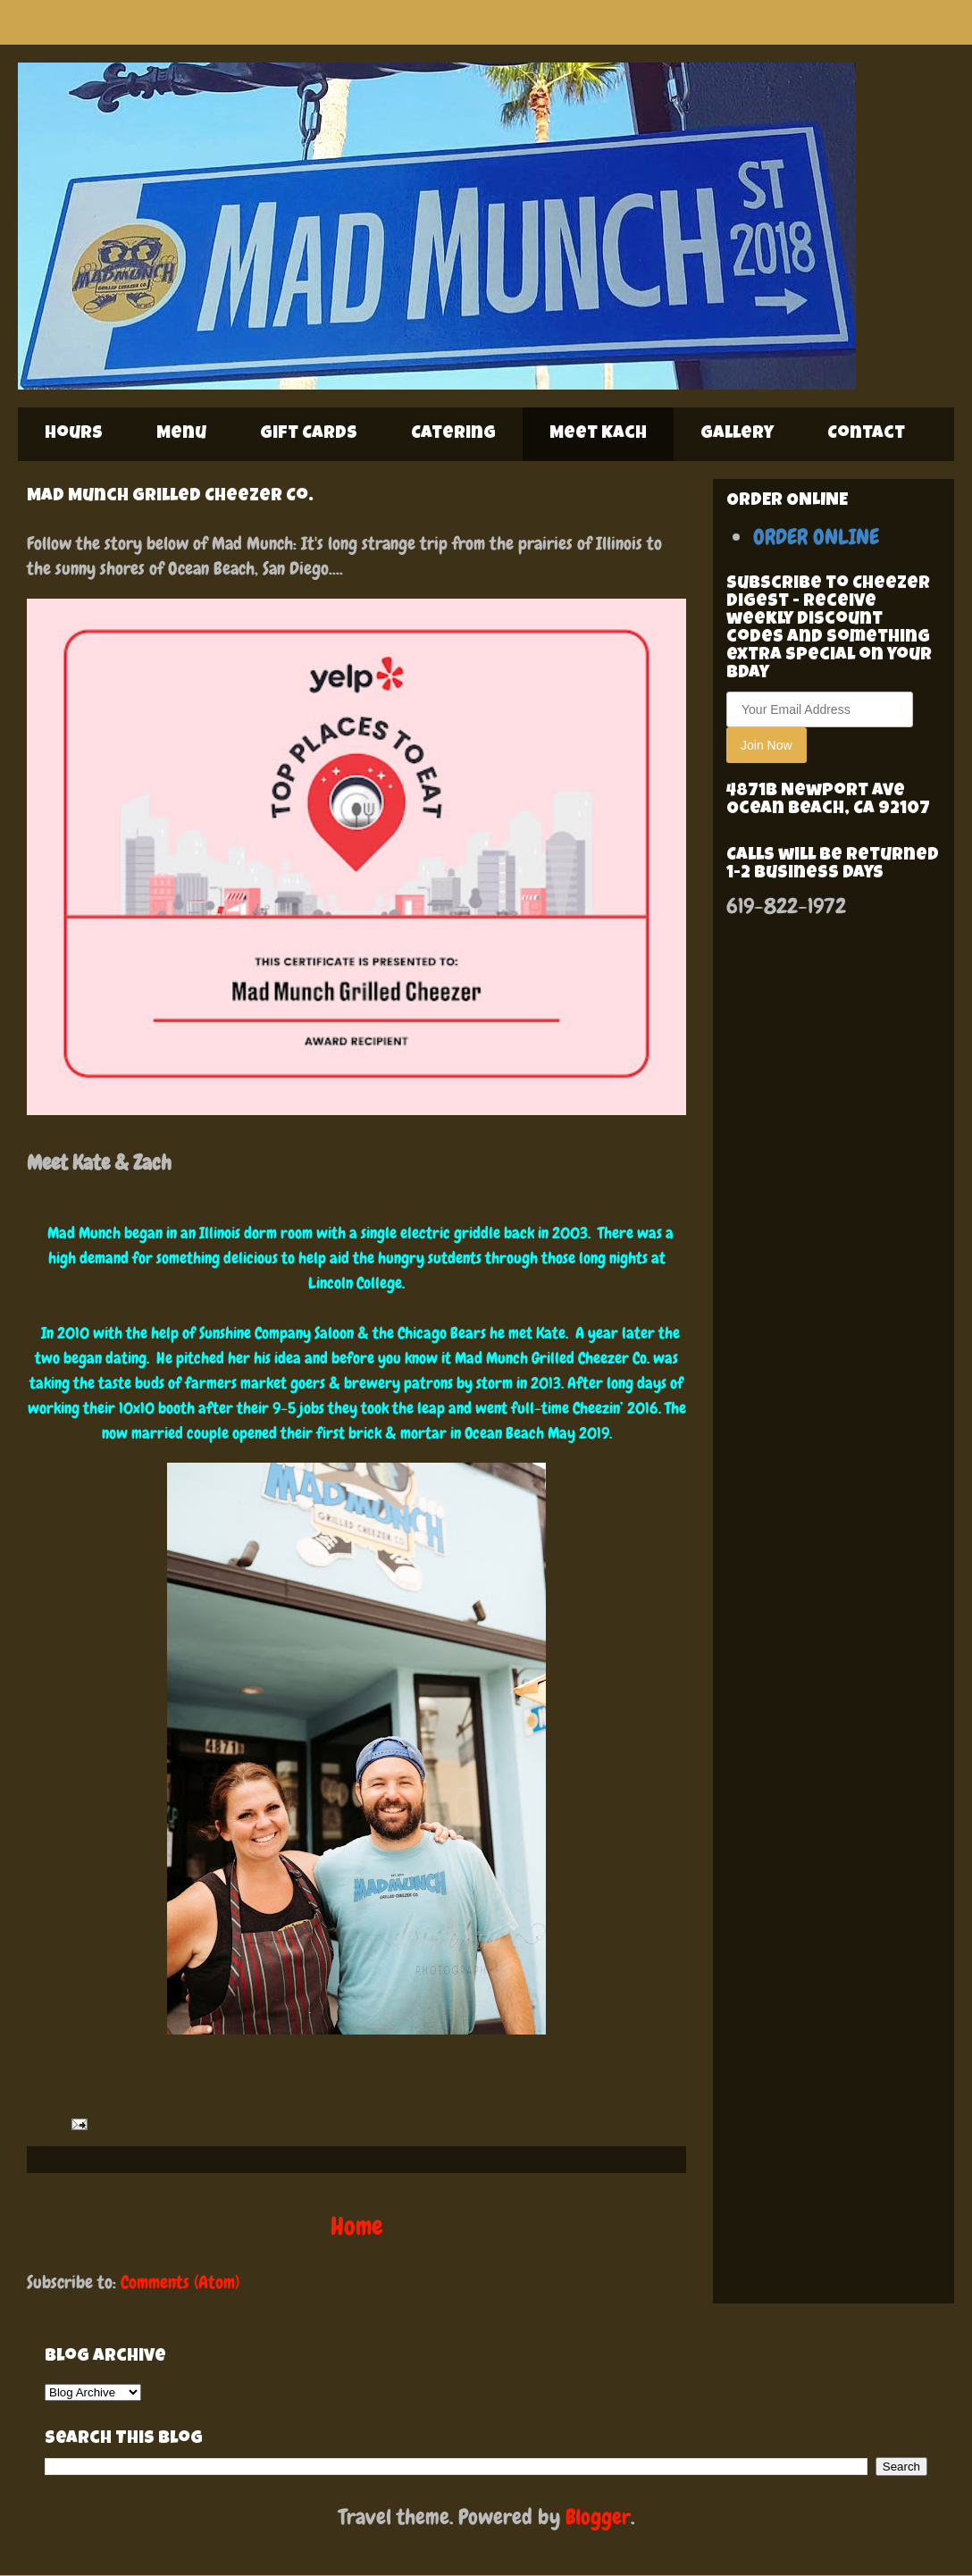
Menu (181, 434)
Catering (453, 434)
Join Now (766, 745)
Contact (866, 434)
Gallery (737, 434)
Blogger (598, 2516)
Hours (74, 434)
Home (357, 2226)
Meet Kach (598, 434)
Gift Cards (308, 434)
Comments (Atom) (180, 2282)
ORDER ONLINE (816, 536)
